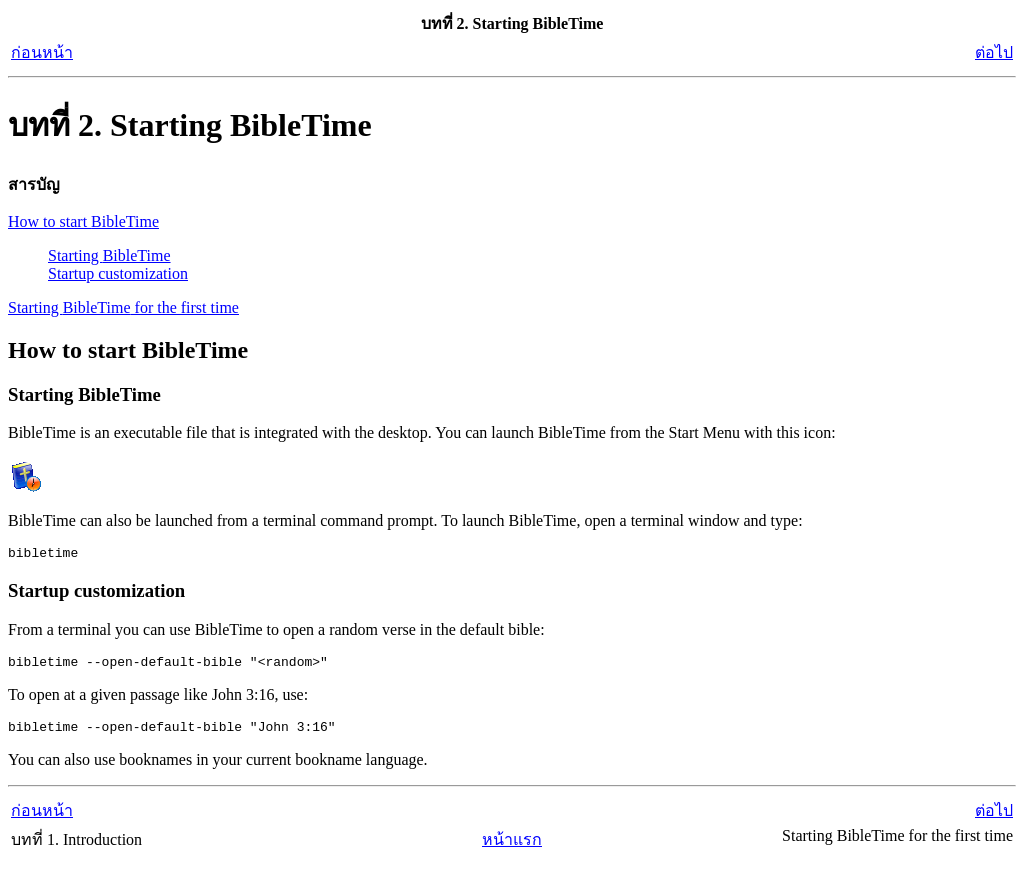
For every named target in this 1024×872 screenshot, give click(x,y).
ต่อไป (994, 52)
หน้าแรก (512, 848)
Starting (109, 255)
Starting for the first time (123, 307)
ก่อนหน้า (42, 52)
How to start (83, 221)
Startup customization (118, 273)
